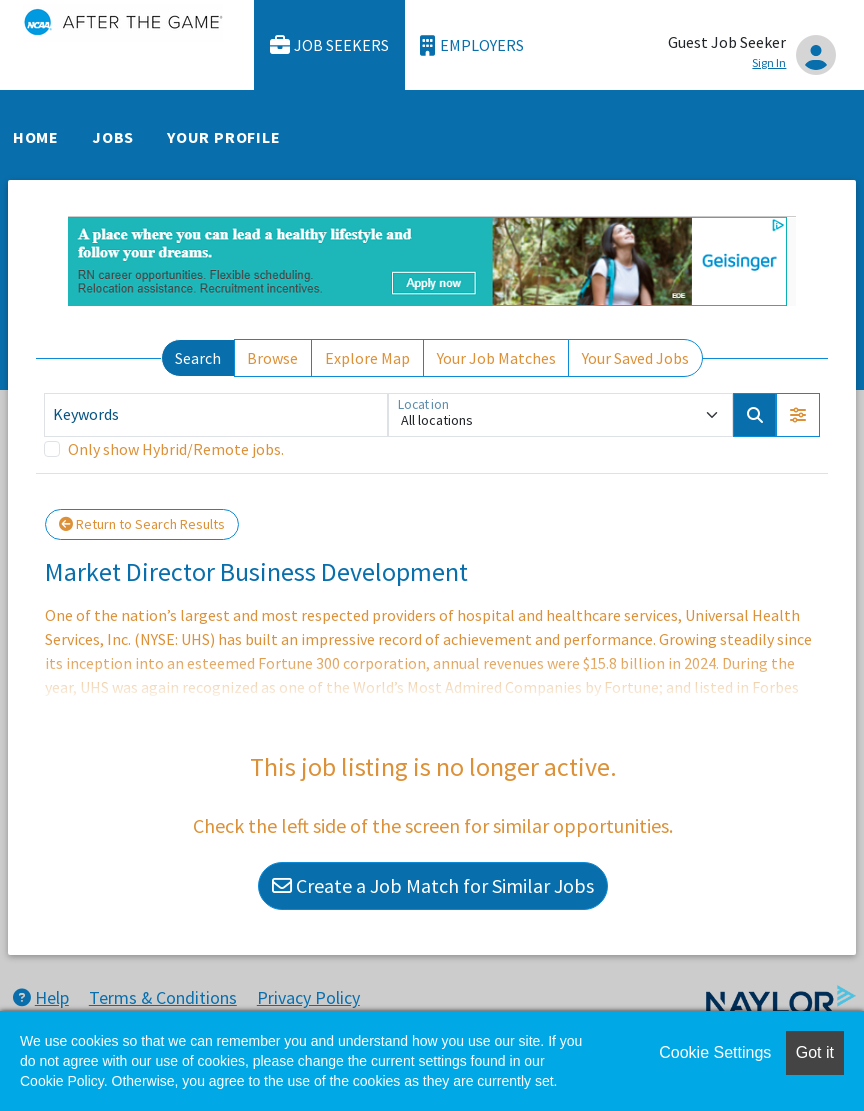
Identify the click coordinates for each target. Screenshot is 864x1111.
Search (198, 358)
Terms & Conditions (163, 997)
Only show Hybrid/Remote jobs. (176, 449)
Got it (815, 1052)
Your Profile (224, 137)
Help (41, 997)
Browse (272, 358)
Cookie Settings (715, 1052)
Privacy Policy (308, 997)
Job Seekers (330, 45)
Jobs (113, 137)
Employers (472, 45)
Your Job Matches (496, 358)
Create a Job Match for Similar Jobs (433, 885)
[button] (798, 415)
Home (36, 137)
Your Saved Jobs (635, 358)
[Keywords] (216, 415)
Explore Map (367, 358)
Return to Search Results (142, 524)
